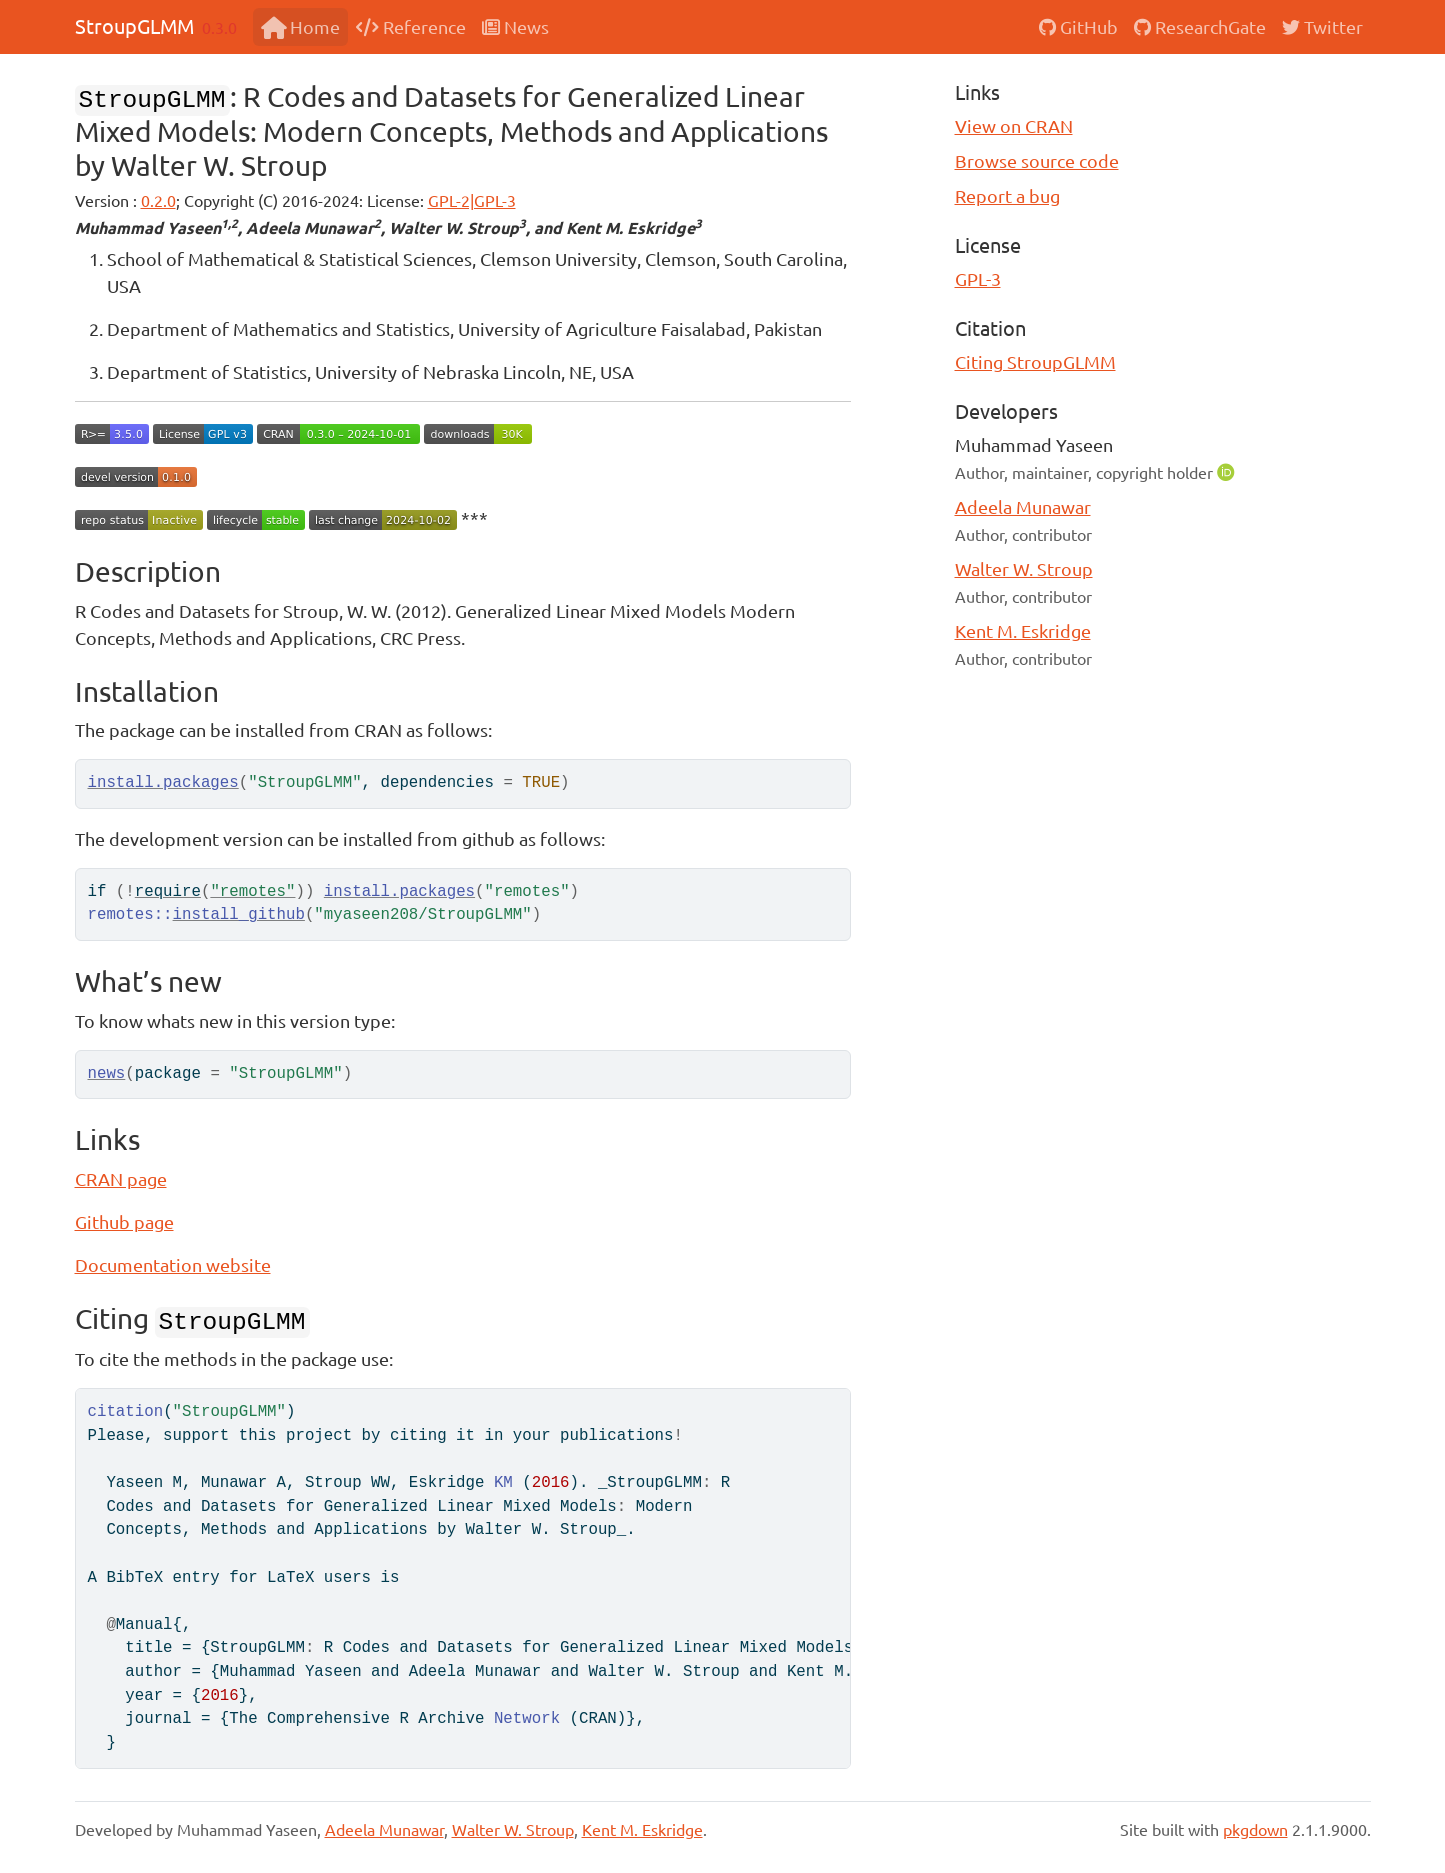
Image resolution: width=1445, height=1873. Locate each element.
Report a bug (1007, 195)
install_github (239, 915)
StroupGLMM (134, 25)
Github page (124, 1221)
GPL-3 (978, 278)
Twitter (1322, 26)
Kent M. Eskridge (1023, 630)
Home (300, 26)
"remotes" (252, 892)
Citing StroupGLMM (1035, 361)
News (515, 26)
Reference (411, 26)
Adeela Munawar (1023, 506)
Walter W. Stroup (1024, 568)
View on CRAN (1014, 125)
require (168, 892)
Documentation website (173, 1264)
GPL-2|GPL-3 (472, 200)
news (107, 1074)
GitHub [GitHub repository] (1078, 26)
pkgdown (1255, 1829)
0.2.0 (158, 200)
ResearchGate (1200, 26)
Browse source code (1037, 160)
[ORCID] (1228, 471)
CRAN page (121, 1178)
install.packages (163, 783)
